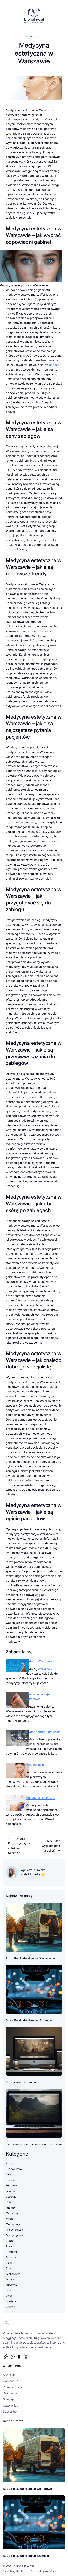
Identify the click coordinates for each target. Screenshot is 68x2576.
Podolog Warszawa (39, 1661)
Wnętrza (11, 2301)
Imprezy (11, 2207)
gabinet (54, 365)
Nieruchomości (14, 2229)
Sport (9, 2268)
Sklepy (10, 2262)
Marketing (12, 2213)
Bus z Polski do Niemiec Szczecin (29, 2020)
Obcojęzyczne (14, 2235)
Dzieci (9, 2174)
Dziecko (10, 2180)
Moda (9, 2218)
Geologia (11, 2196)
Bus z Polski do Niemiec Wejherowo (30, 1958)
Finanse (10, 2191)
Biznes (10, 2163)
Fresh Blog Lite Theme (15, 2571)
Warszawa (45, 1669)
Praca (9, 2240)
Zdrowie (10, 2306)
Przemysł (11, 2251)
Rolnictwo (11, 2257)
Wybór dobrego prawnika (43, 1732)
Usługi (38, 36)
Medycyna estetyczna (40, 1797)
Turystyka (12, 2284)
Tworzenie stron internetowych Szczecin (34, 2144)
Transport (11, 2279)
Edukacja (11, 2185)
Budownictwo (14, 2168)
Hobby (10, 2202)
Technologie (13, 2273)
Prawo (9, 2246)
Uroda (29, 36)
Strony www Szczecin (21, 2082)
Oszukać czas (35, 1765)
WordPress (51, 2571)
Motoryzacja (13, 2224)
